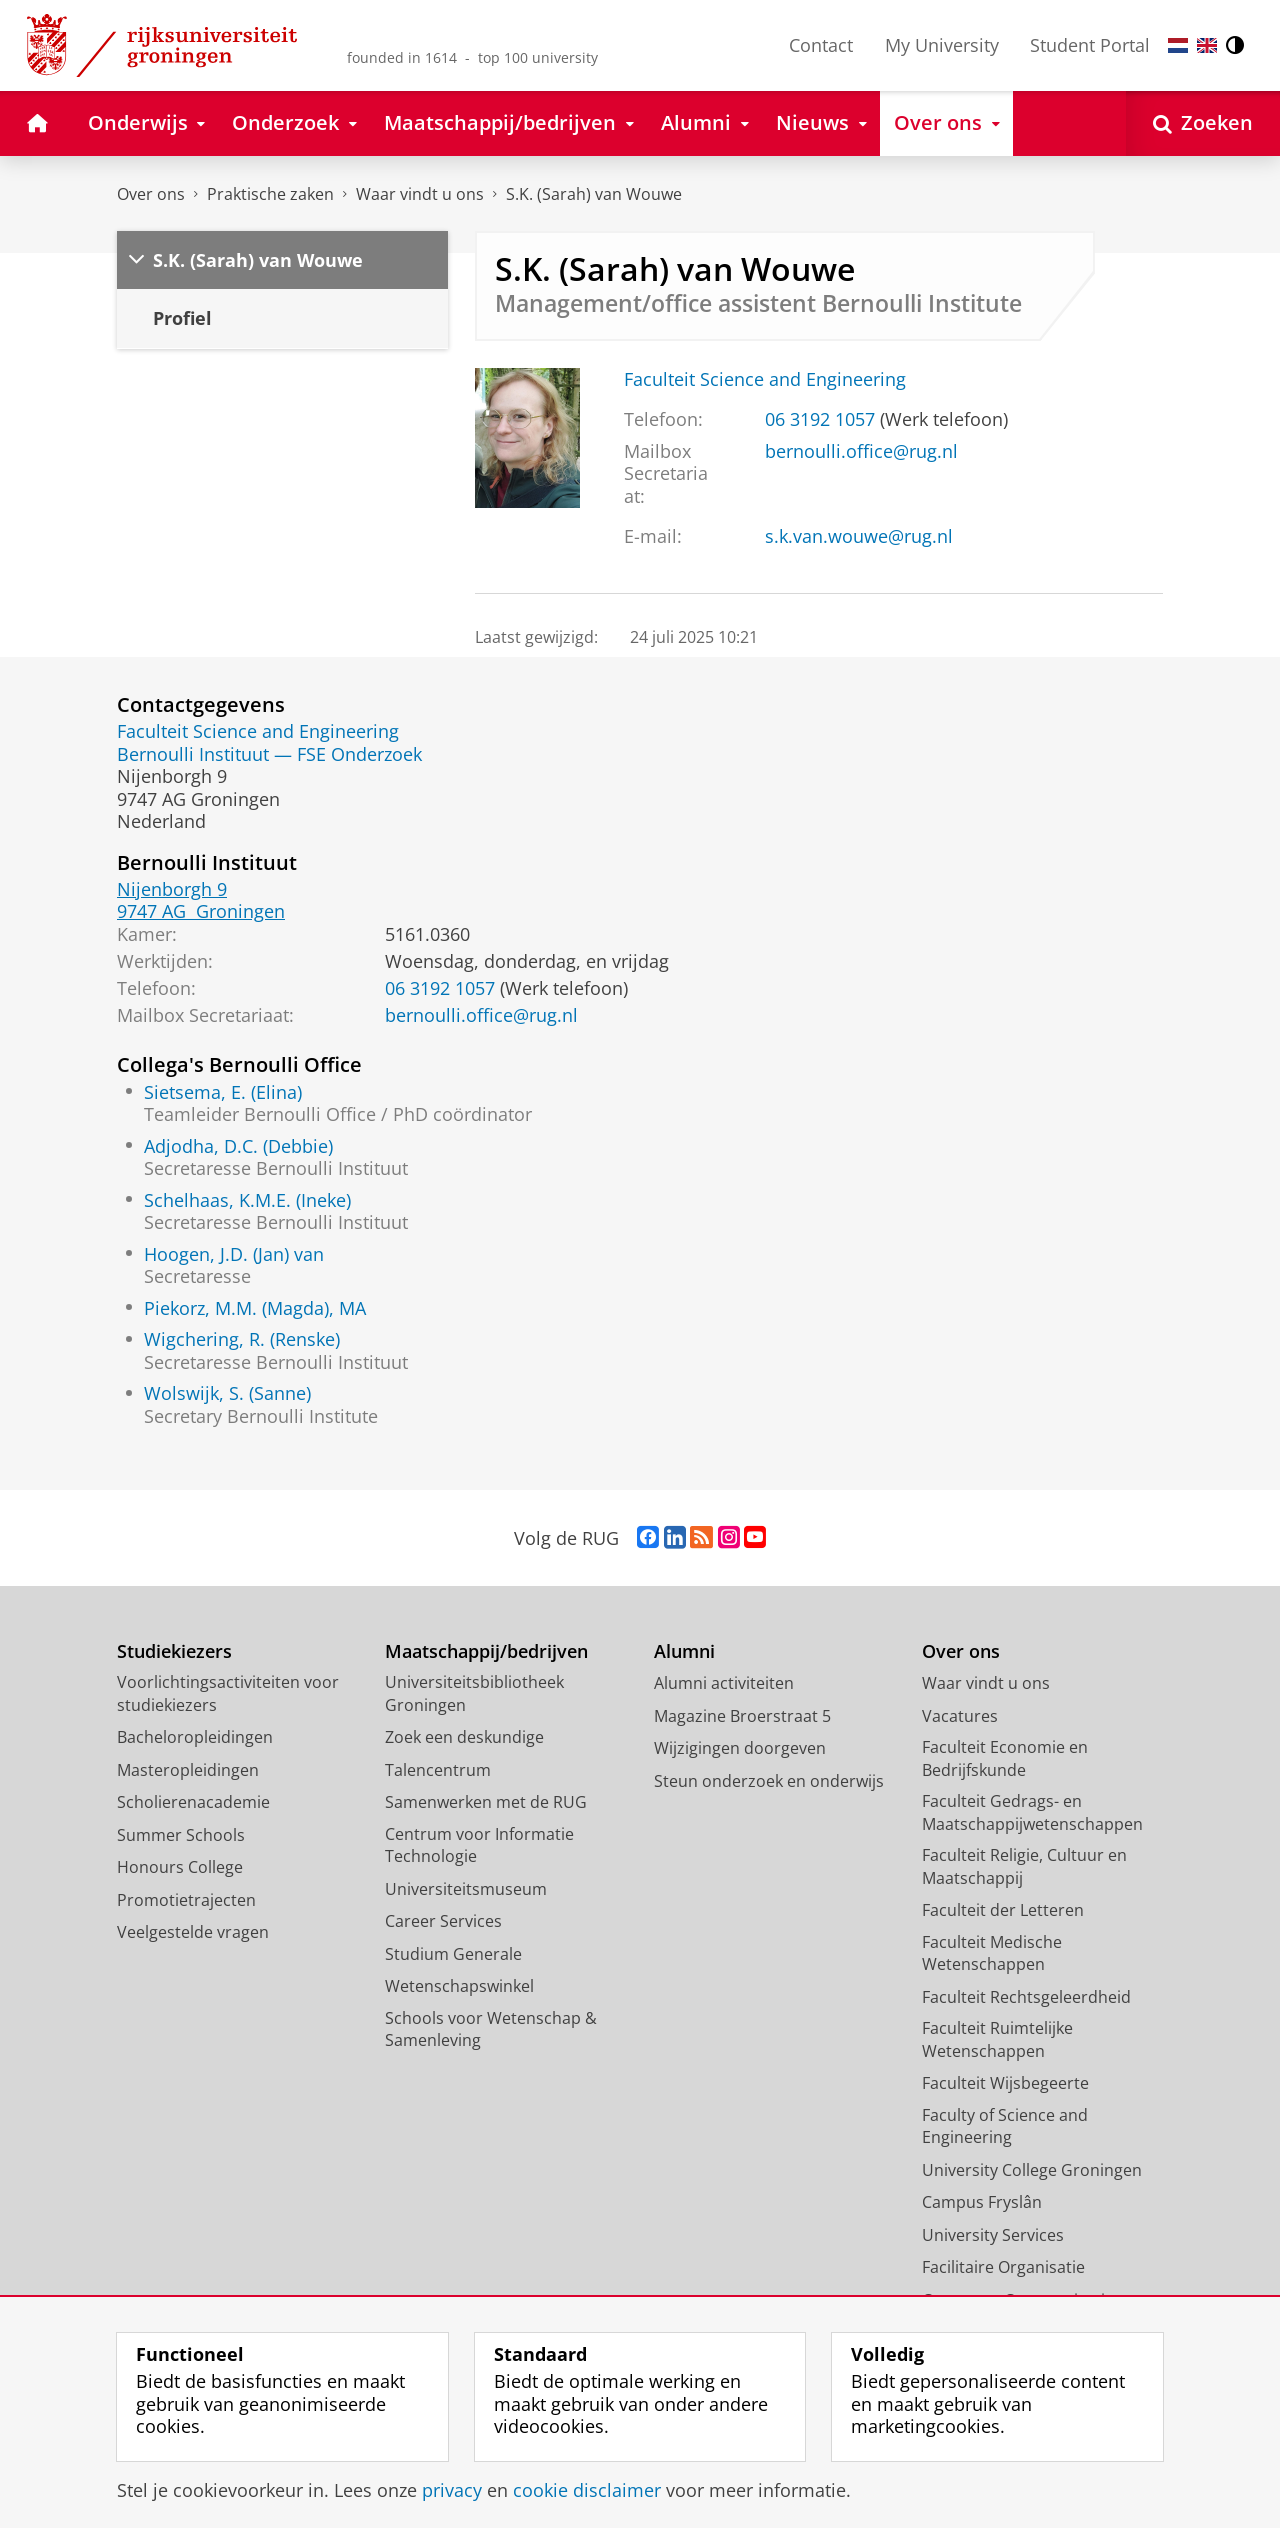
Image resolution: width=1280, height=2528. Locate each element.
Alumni (684, 1651)
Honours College (180, 1867)
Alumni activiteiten (724, 1683)
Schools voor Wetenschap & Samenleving (491, 2029)
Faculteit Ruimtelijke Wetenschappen (997, 2039)
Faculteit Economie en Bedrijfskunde (1005, 1758)
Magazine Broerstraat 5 (742, 1716)
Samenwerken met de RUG (486, 1802)
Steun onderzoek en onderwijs (769, 1781)
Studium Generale (453, 1954)
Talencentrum (438, 1770)
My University (942, 45)
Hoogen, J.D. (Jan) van (234, 1254)
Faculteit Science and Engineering (765, 379)
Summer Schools (181, 1835)
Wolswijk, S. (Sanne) (227, 1393)
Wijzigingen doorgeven (740, 1748)
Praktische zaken (270, 194)
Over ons (151, 194)
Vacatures (960, 1716)
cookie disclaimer (587, 2490)
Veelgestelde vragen (193, 1932)
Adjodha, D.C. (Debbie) (238, 1146)
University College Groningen (1032, 2170)
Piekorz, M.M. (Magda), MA (255, 1308)
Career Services (443, 1921)
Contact (821, 45)
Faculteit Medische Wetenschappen (992, 1953)
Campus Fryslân (982, 2202)
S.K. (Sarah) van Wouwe (594, 194)
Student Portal (1090, 45)
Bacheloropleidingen (195, 1737)
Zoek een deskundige (464, 1737)
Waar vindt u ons (420, 194)
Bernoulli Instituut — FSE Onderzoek (269, 754)
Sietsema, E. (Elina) (223, 1092)
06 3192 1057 (820, 419)
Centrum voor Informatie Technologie (479, 1845)
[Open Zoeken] (1203, 123)
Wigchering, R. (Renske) (242, 1339)
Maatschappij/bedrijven (486, 1651)
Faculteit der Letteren (1003, 1910)
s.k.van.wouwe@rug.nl (859, 536)
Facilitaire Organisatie (1003, 2267)
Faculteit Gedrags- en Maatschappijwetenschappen (1032, 1812)
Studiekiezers (174, 1651)
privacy (452, 2490)
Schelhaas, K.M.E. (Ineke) (247, 1200)
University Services (993, 2235)
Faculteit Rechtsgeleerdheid (1026, 1997)
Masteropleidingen (188, 1770)
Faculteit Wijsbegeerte (1005, 2083)
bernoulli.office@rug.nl (861, 451)
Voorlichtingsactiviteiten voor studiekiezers (228, 1693)
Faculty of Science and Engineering (1005, 2126)
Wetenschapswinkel (459, 1986)
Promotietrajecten (186, 1900)
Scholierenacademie (193, 1802)
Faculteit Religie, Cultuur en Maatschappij (1024, 1866)
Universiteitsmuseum (466, 1889)
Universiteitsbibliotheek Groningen (474, 1693)
